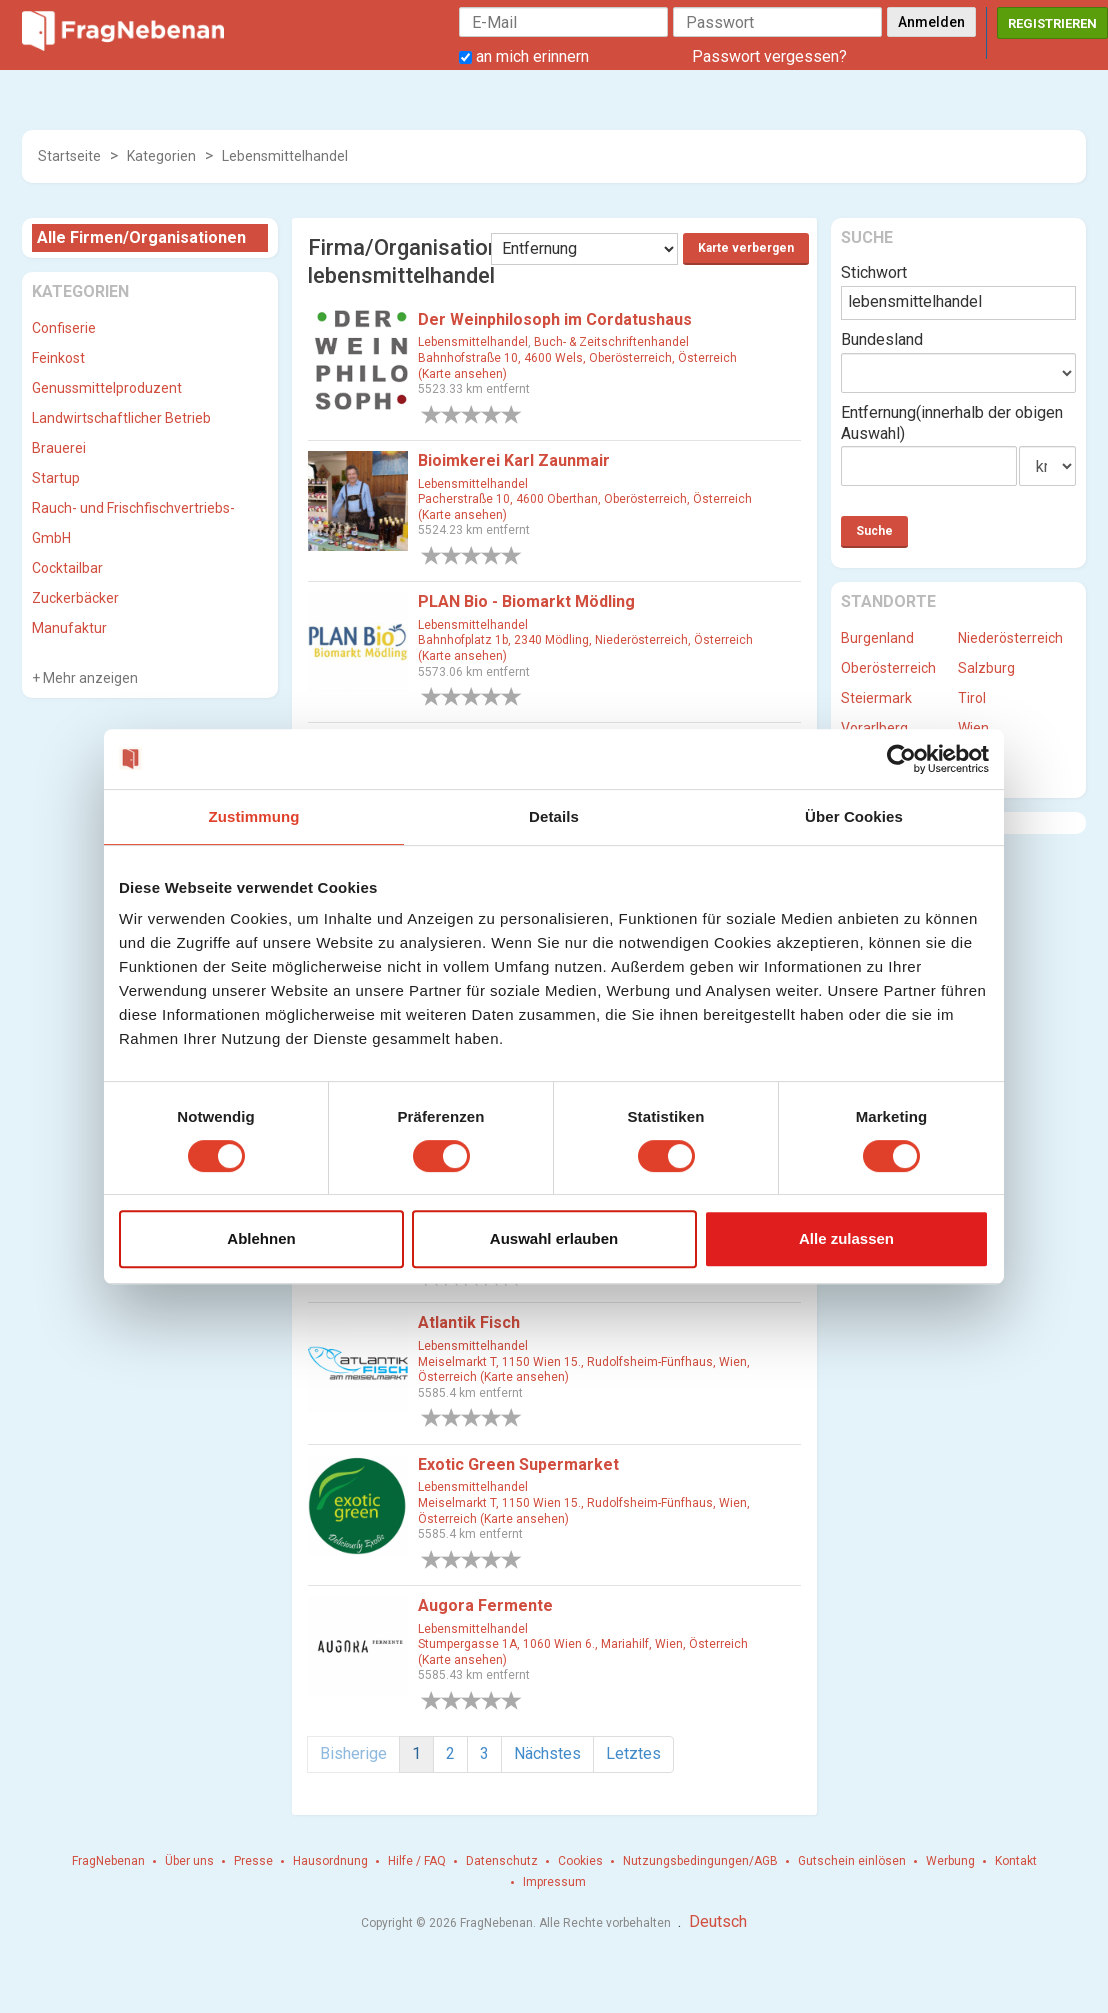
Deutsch (718, 1921)
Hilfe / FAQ (417, 1861)
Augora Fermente (485, 1605)
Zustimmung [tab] (254, 816)
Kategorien (161, 156)
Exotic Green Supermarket (518, 1464)
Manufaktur (69, 628)
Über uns (189, 1861)
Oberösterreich (888, 668)
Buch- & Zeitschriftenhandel (611, 342)
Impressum (554, 1882)
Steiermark (876, 698)
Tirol (972, 698)
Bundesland (882, 339)
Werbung (950, 1861)
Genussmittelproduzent (107, 388)
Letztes (633, 1753)
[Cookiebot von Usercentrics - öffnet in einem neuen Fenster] (901, 759)
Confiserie (64, 328)
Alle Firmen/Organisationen (141, 237)
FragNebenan (108, 1861)
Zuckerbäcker (75, 598)
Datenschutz (502, 1861)
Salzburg (986, 668)
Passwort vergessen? (769, 56)
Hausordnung (330, 1861)
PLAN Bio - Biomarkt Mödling (526, 601)
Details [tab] (554, 816)
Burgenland (877, 638)
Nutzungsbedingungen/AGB (700, 1861)
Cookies (580, 1861)
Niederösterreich (1010, 638)
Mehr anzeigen (89, 678)
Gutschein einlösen (852, 1861)
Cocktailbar (67, 568)
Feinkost (58, 358)
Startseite (69, 156)
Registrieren (1052, 23)
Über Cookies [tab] (854, 816)
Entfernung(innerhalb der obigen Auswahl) (952, 423)
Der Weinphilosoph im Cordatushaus (555, 319)
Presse (253, 1861)
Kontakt (1016, 1861)
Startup (56, 478)
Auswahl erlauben (554, 1238)
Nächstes (547, 1753)
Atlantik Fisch (469, 1322)
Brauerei (59, 448)
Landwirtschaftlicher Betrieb (121, 418)
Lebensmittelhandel (285, 156)
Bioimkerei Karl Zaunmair (514, 460)
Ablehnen (261, 1238)
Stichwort (874, 272)
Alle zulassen (846, 1238)
